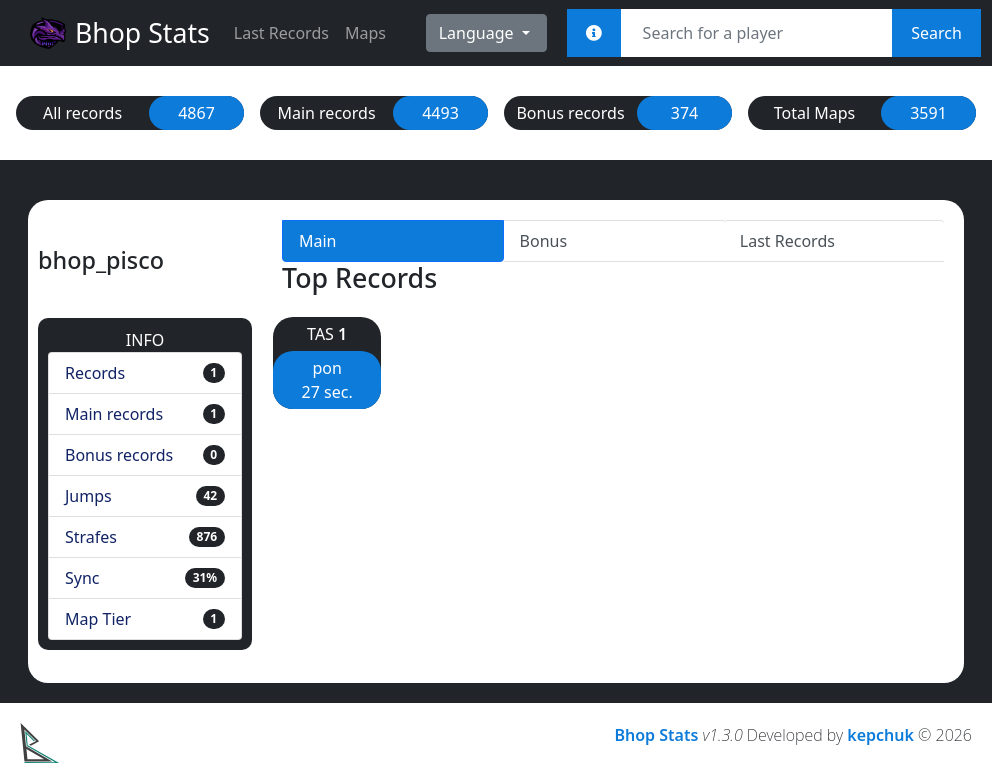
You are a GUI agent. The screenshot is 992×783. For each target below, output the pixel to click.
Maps (365, 33)
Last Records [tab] (787, 241)
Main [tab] (318, 241)
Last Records (281, 33)
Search (936, 33)
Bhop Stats (119, 33)
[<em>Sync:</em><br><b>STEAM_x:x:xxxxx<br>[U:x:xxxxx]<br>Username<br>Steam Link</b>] (594, 33)
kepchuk (880, 735)
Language (478, 33)
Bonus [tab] (544, 241)
